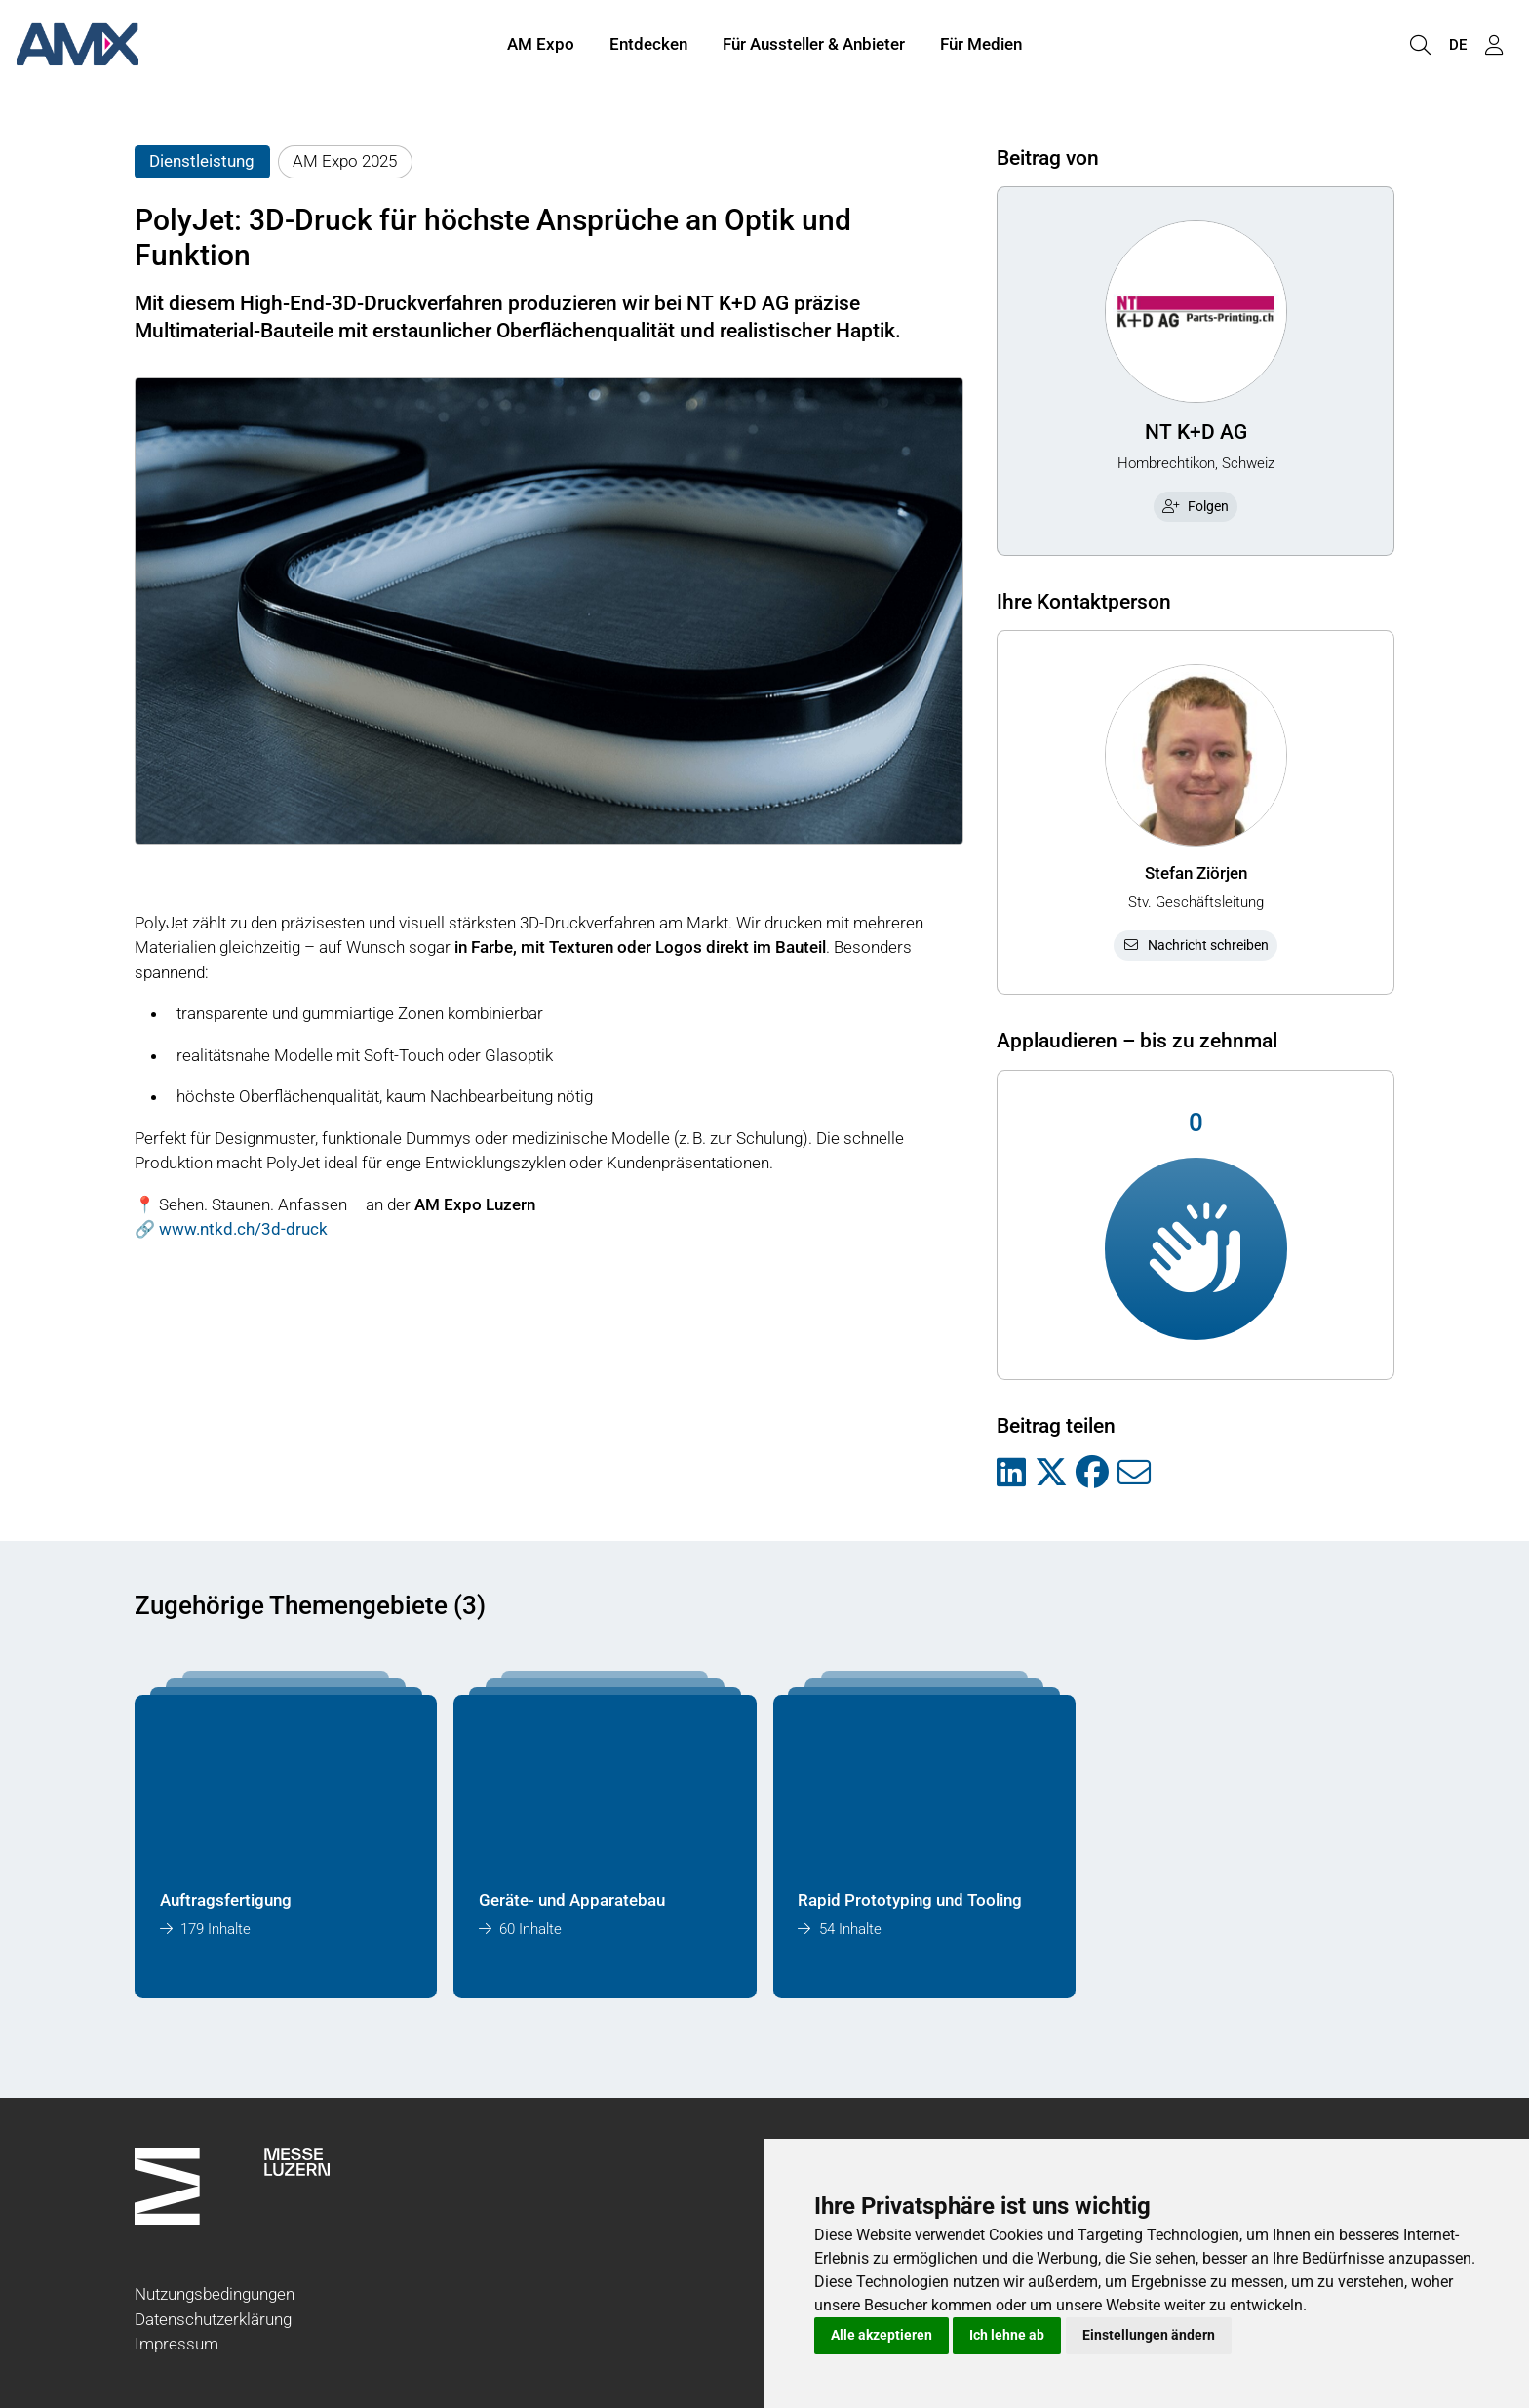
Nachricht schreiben (1195, 945)
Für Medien (981, 47)
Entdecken (648, 47)
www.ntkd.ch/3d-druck (243, 1229)
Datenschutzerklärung (213, 2319)
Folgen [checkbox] (1195, 506)
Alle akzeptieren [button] (881, 2335)
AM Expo (540, 47)
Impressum (176, 2343)
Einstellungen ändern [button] (1148, 2335)
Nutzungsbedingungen (214, 2294)
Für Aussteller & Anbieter (814, 47)
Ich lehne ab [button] (1006, 2335)
